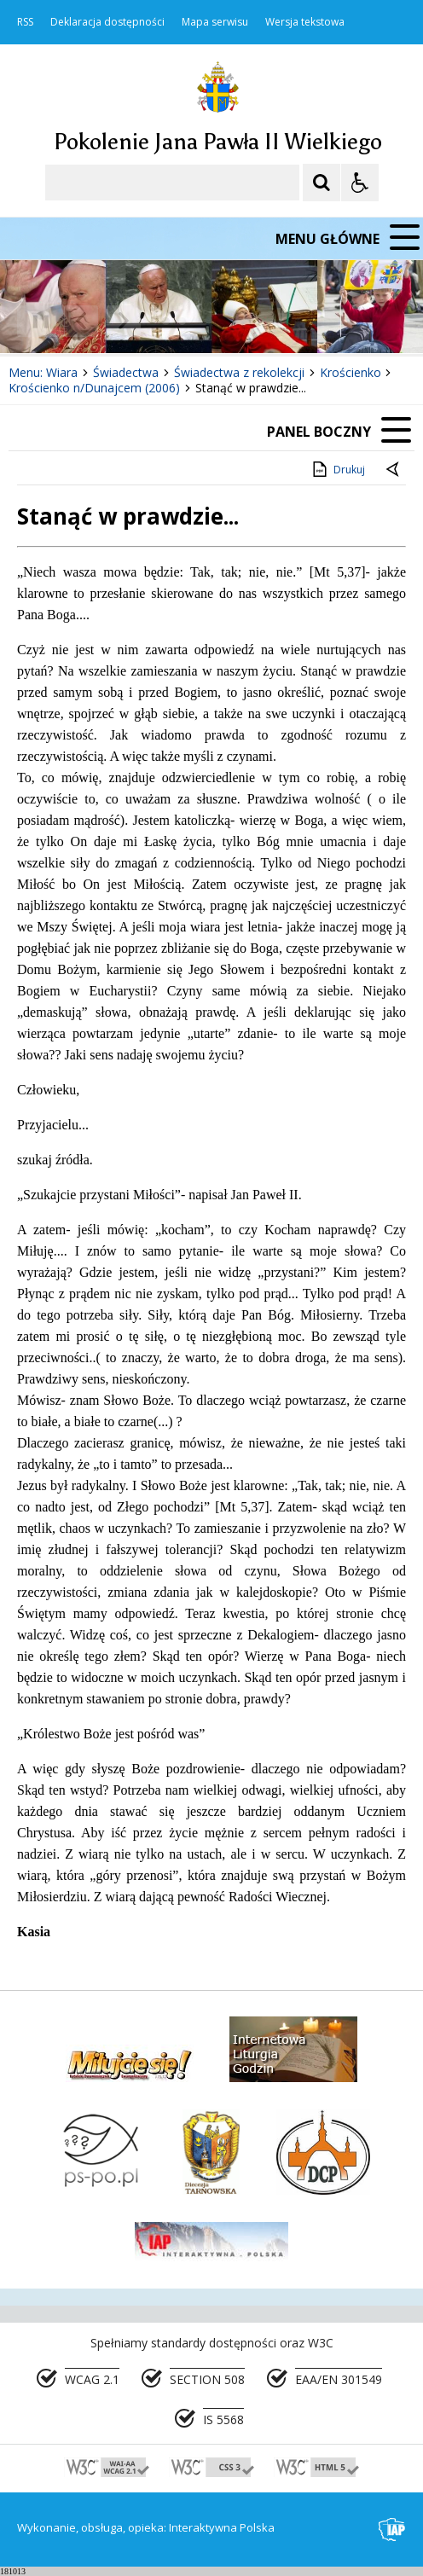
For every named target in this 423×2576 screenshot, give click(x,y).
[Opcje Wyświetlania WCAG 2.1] (360, 182)
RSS (25, 22)
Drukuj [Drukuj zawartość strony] (337, 469)
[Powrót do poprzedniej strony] (394, 470)
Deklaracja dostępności (107, 22)
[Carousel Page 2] (182, 321)
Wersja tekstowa (305, 22)
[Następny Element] (124, 321)
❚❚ (34, 320)
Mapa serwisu (215, 22)
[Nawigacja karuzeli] (102, 321)
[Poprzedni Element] (81, 321)
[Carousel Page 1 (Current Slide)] (166, 321)
